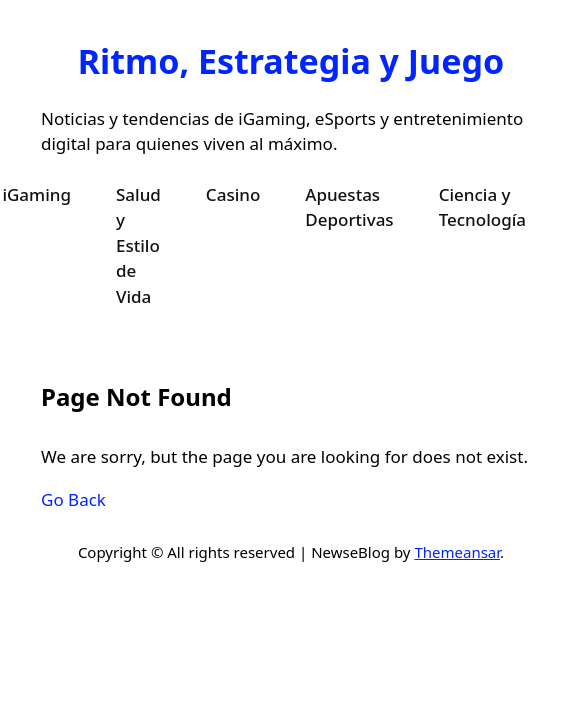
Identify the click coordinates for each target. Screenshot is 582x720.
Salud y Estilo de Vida (138, 245)
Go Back (73, 499)
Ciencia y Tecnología (482, 207)
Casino (233, 194)
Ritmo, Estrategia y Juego (291, 61)
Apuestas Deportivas (349, 207)
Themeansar (457, 552)
